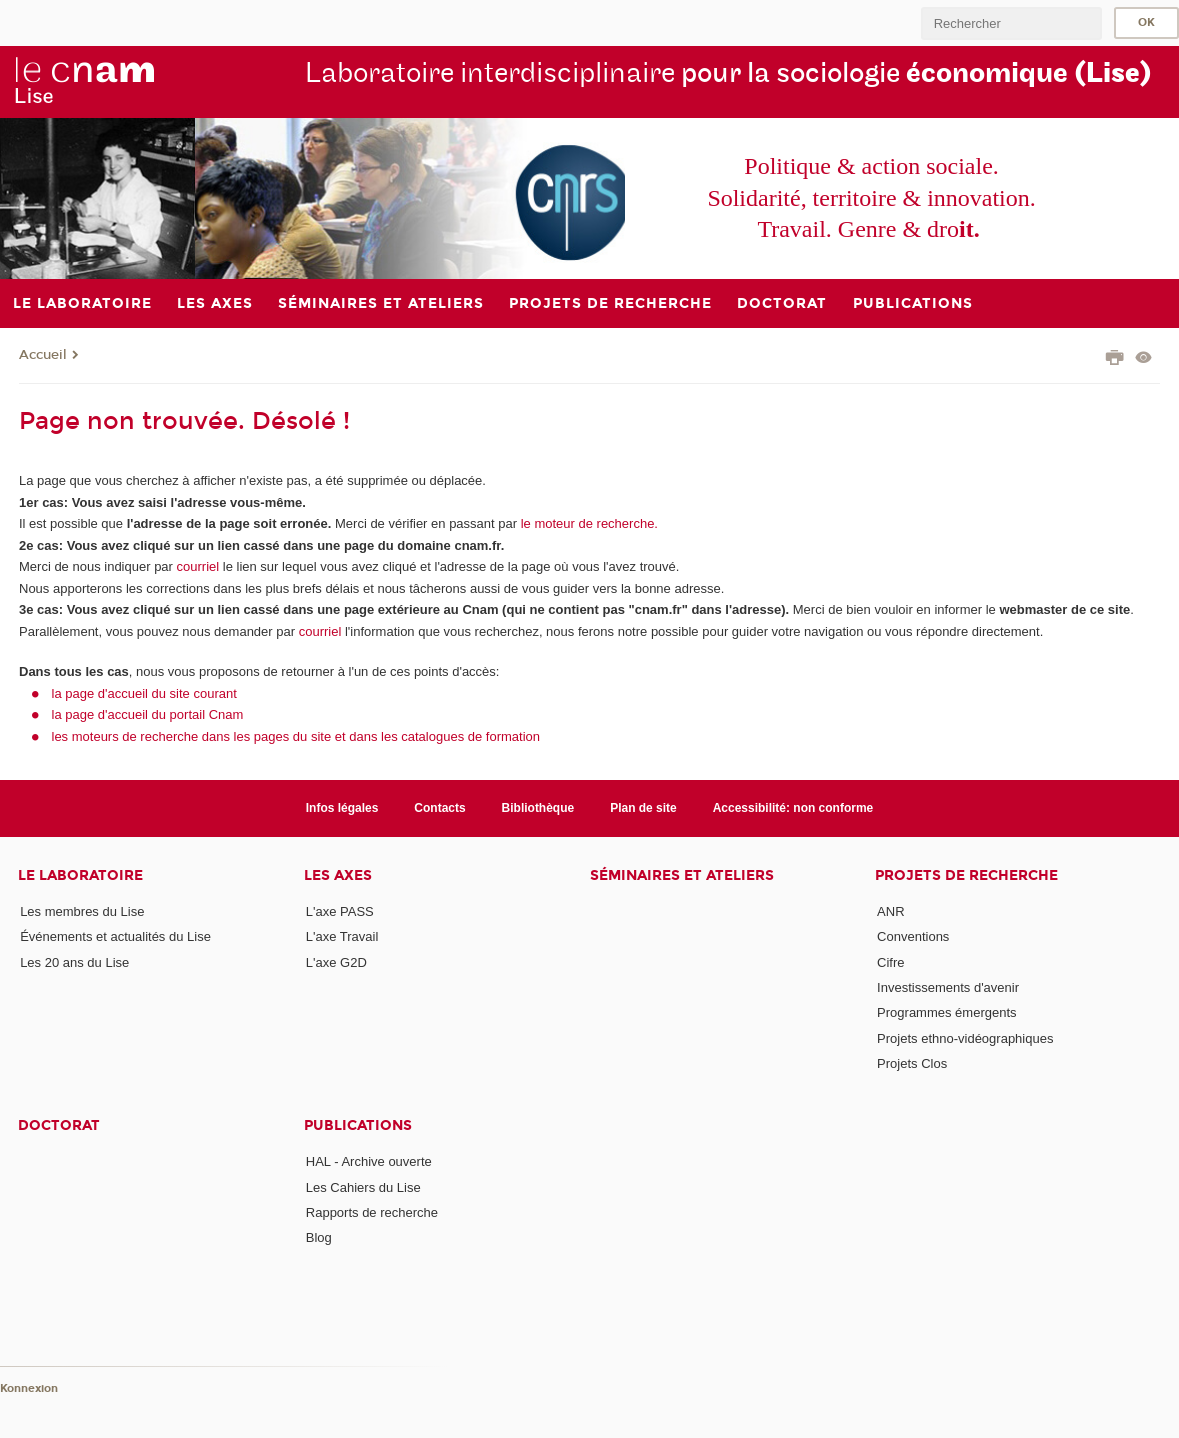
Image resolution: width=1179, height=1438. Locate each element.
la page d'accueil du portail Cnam (148, 714)
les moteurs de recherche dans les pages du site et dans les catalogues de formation (296, 736)
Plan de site (643, 808)
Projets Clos (912, 1063)
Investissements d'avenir (948, 987)
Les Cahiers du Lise (363, 1187)
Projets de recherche (966, 875)
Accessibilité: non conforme (793, 808)
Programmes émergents (946, 1012)
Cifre (890, 962)
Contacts (439, 808)
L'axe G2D (336, 962)
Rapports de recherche (372, 1212)
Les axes (338, 875)
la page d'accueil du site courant (144, 693)
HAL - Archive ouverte (369, 1161)
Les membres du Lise (82, 911)
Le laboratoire (80, 875)
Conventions (913, 936)
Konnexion (29, 1388)
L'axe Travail (342, 936)
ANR (890, 911)
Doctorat (59, 1125)
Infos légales (342, 808)
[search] (1011, 23)
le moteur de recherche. (587, 523)
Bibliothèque (538, 808)
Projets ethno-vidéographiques (965, 1038)
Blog (319, 1237)
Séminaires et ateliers (682, 875)
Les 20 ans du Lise (74, 962)
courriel (198, 566)
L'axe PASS (340, 911)
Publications (358, 1125)
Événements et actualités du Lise (115, 936)
